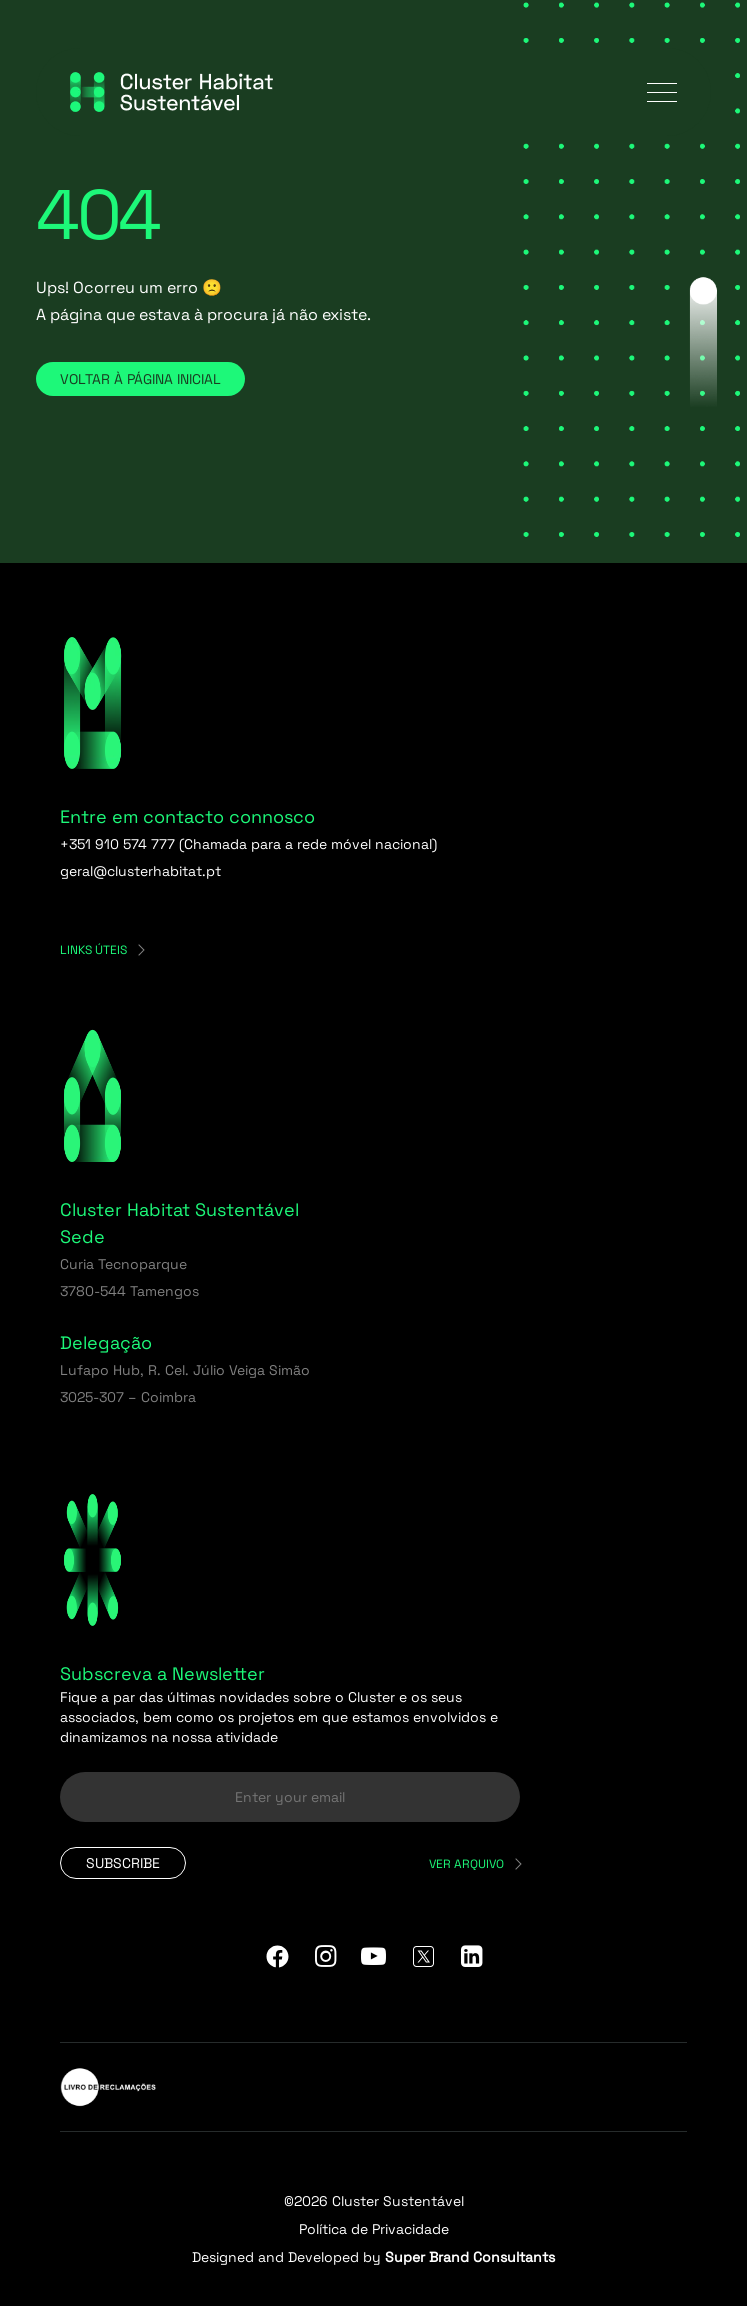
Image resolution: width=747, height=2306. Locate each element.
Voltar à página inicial (140, 379)
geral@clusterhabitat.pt (140, 871)
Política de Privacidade (374, 2229)
